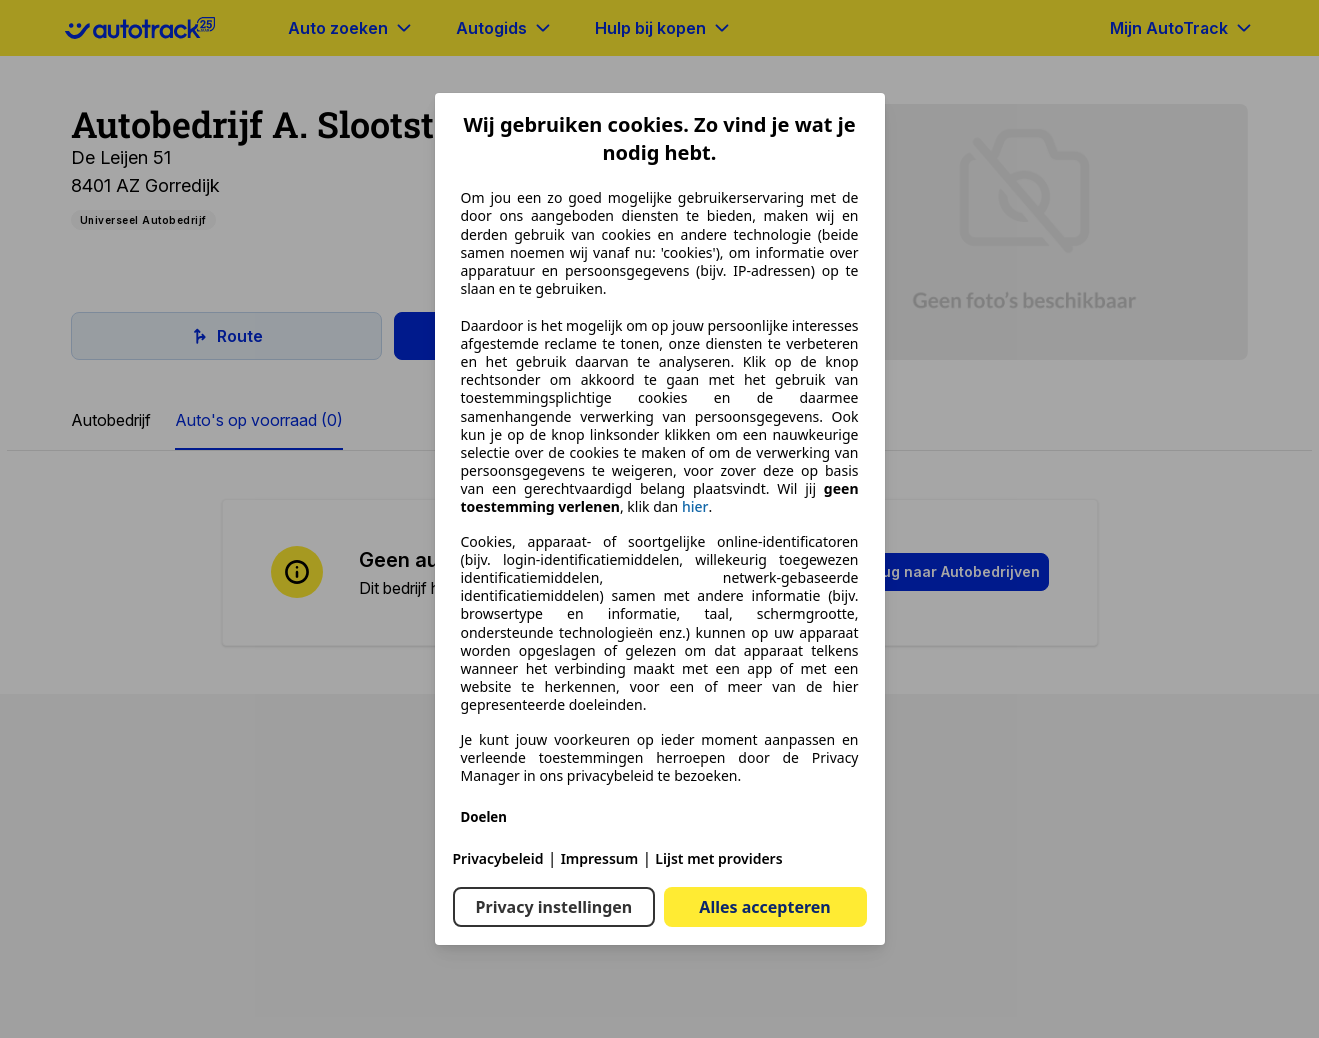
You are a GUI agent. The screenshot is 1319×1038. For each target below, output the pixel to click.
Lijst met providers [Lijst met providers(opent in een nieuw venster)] (718, 858)
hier (695, 507)
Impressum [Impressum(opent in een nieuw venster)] (600, 858)
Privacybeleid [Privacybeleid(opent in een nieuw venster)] (498, 858)
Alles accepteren (764, 907)
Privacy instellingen (554, 907)
